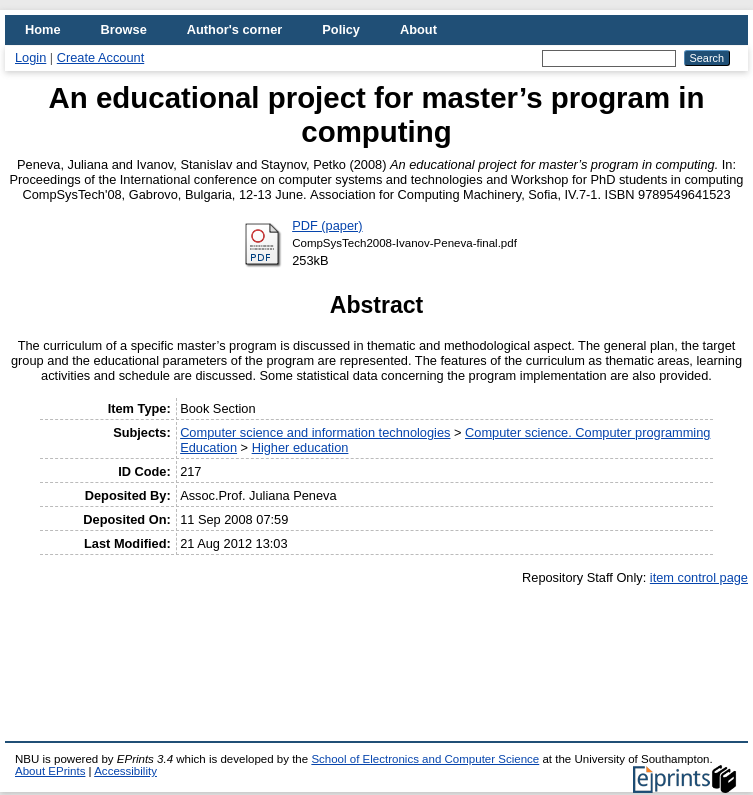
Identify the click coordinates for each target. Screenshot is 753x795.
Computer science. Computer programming (587, 432)
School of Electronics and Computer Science (425, 759)
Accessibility (125, 771)
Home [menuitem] (43, 29)
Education (208, 447)
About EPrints (50, 771)
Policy (341, 29)
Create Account (101, 57)
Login (30, 57)
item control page (699, 577)
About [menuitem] (418, 29)
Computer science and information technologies (315, 432)
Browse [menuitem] (124, 29)
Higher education (300, 447)
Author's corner (234, 29)
